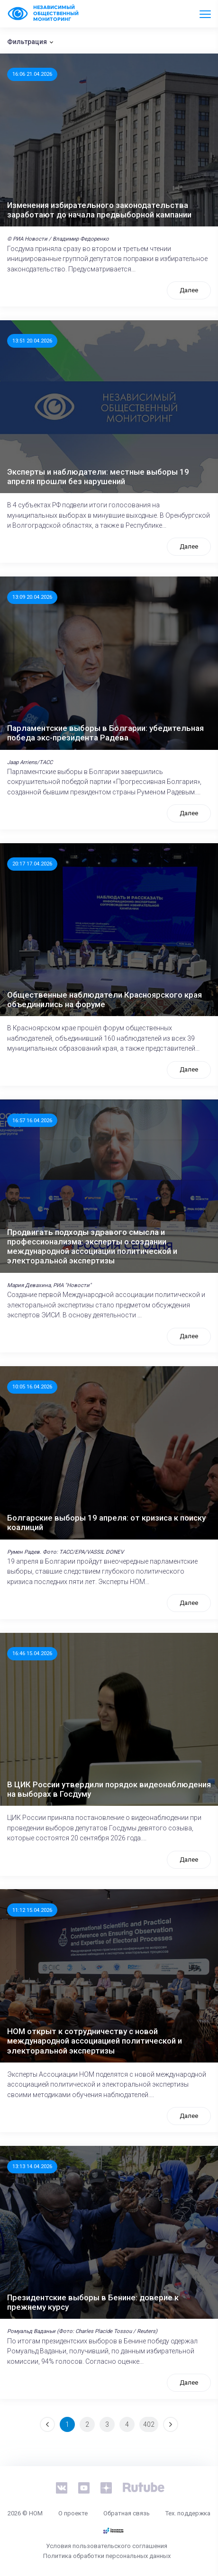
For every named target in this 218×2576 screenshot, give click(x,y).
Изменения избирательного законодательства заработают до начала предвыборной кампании (99, 209)
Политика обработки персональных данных (107, 2555)
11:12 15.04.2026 (32, 1910)
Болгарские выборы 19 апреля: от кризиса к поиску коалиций (106, 1522)
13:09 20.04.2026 (32, 597)
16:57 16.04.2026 (32, 1120)
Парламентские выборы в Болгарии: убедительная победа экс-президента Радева (105, 732)
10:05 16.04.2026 (32, 1386)
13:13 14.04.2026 (32, 2166)
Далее (189, 290)
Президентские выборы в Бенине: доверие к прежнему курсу (93, 2302)
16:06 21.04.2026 (32, 74)
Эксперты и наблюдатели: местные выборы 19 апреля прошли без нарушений (98, 476)
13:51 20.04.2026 (32, 340)
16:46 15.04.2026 (32, 1653)
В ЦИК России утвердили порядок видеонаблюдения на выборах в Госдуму (109, 1789)
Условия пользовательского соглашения (106, 2545)
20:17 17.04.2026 (32, 863)
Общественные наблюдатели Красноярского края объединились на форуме (104, 999)
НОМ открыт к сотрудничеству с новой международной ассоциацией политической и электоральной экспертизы (94, 2041)
